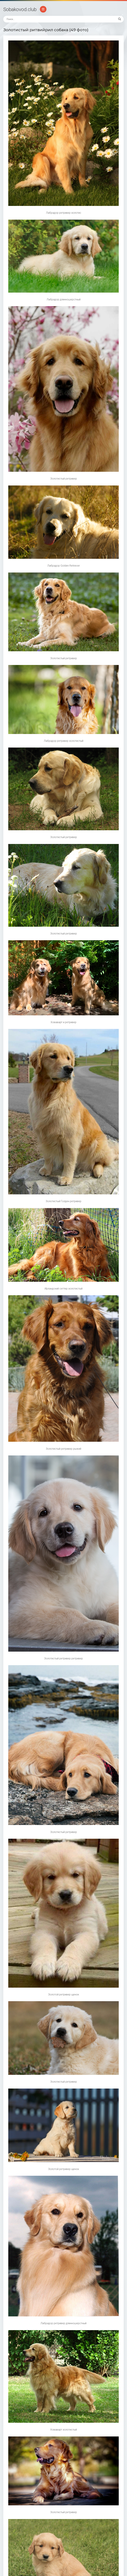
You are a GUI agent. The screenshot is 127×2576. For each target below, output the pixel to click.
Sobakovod (20, 9)
